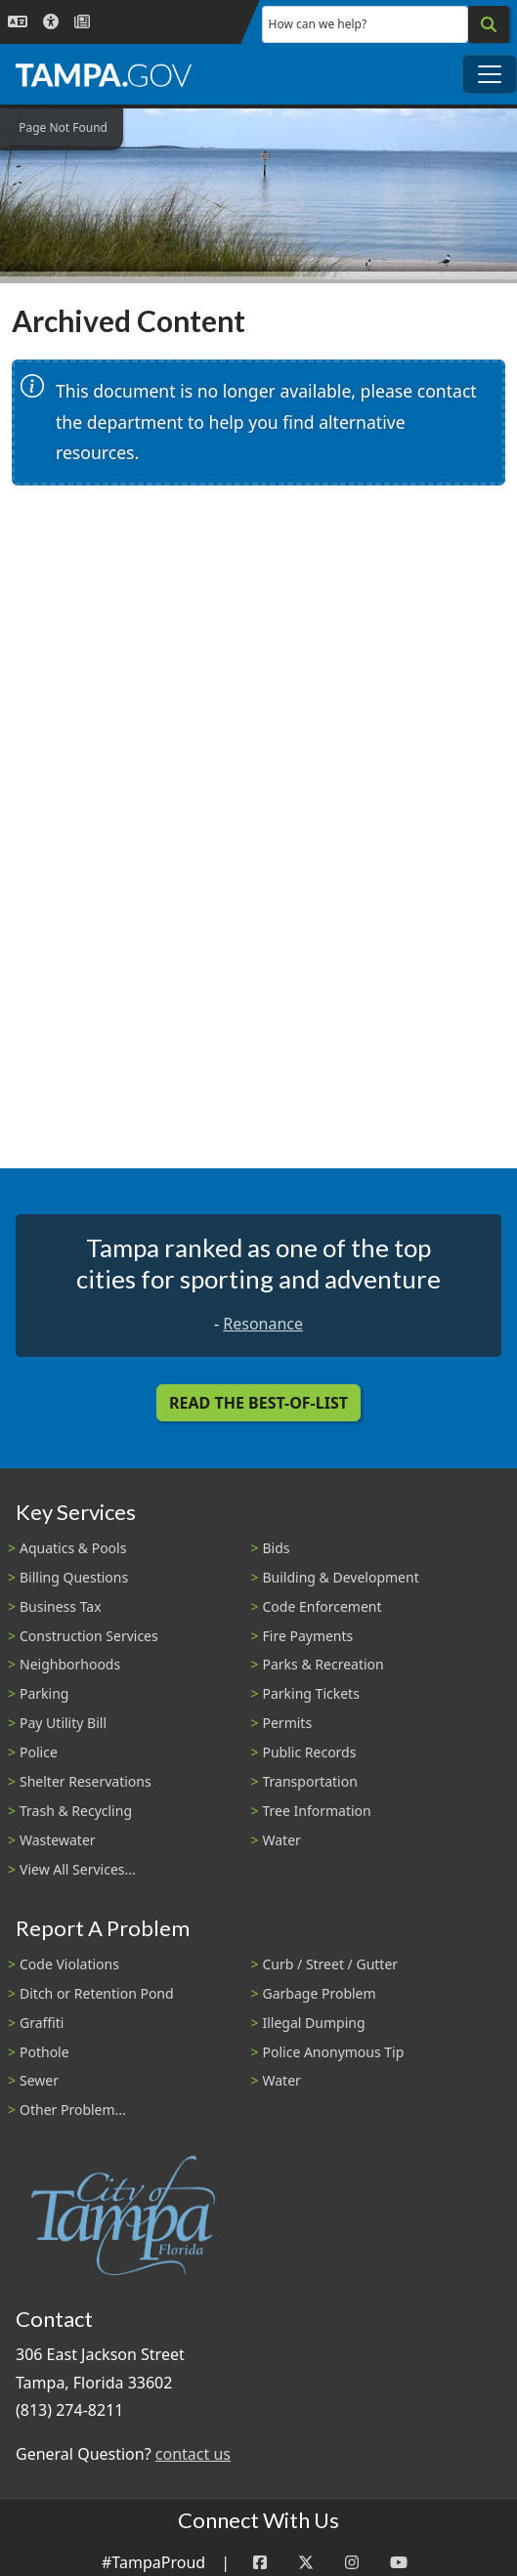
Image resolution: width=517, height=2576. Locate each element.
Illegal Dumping (314, 2022)
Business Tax (61, 1606)
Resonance (263, 1323)
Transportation (310, 1781)
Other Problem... (73, 2109)
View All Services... (78, 1869)
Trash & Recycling (76, 1810)
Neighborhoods (70, 1664)
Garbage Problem (319, 1993)
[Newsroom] (82, 22)
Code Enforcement (322, 1606)
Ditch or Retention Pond (97, 1993)
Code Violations (69, 1964)
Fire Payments (308, 1635)
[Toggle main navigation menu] (489, 74)
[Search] (488, 24)
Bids (276, 1548)
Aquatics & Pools (73, 1548)
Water (282, 1840)
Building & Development (341, 1577)
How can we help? (318, 24)
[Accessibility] (50, 22)
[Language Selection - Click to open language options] (17, 22)
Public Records (310, 1752)
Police (39, 1752)
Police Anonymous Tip (334, 2052)
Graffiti (42, 2022)
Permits (288, 1722)
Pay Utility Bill (63, 1722)
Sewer (39, 2080)
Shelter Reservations (85, 1781)
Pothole (44, 2052)
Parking (44, 1693)
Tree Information (317, 1810)
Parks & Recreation (323, 1664)
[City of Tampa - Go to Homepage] (104, 74)
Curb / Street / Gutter (331, 1964)
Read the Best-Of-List (258, 1403)
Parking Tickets (311, 1693)
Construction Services (89, 1635)
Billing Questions (74, 1577)
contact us (193, 2454)
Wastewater (58, 1840)
